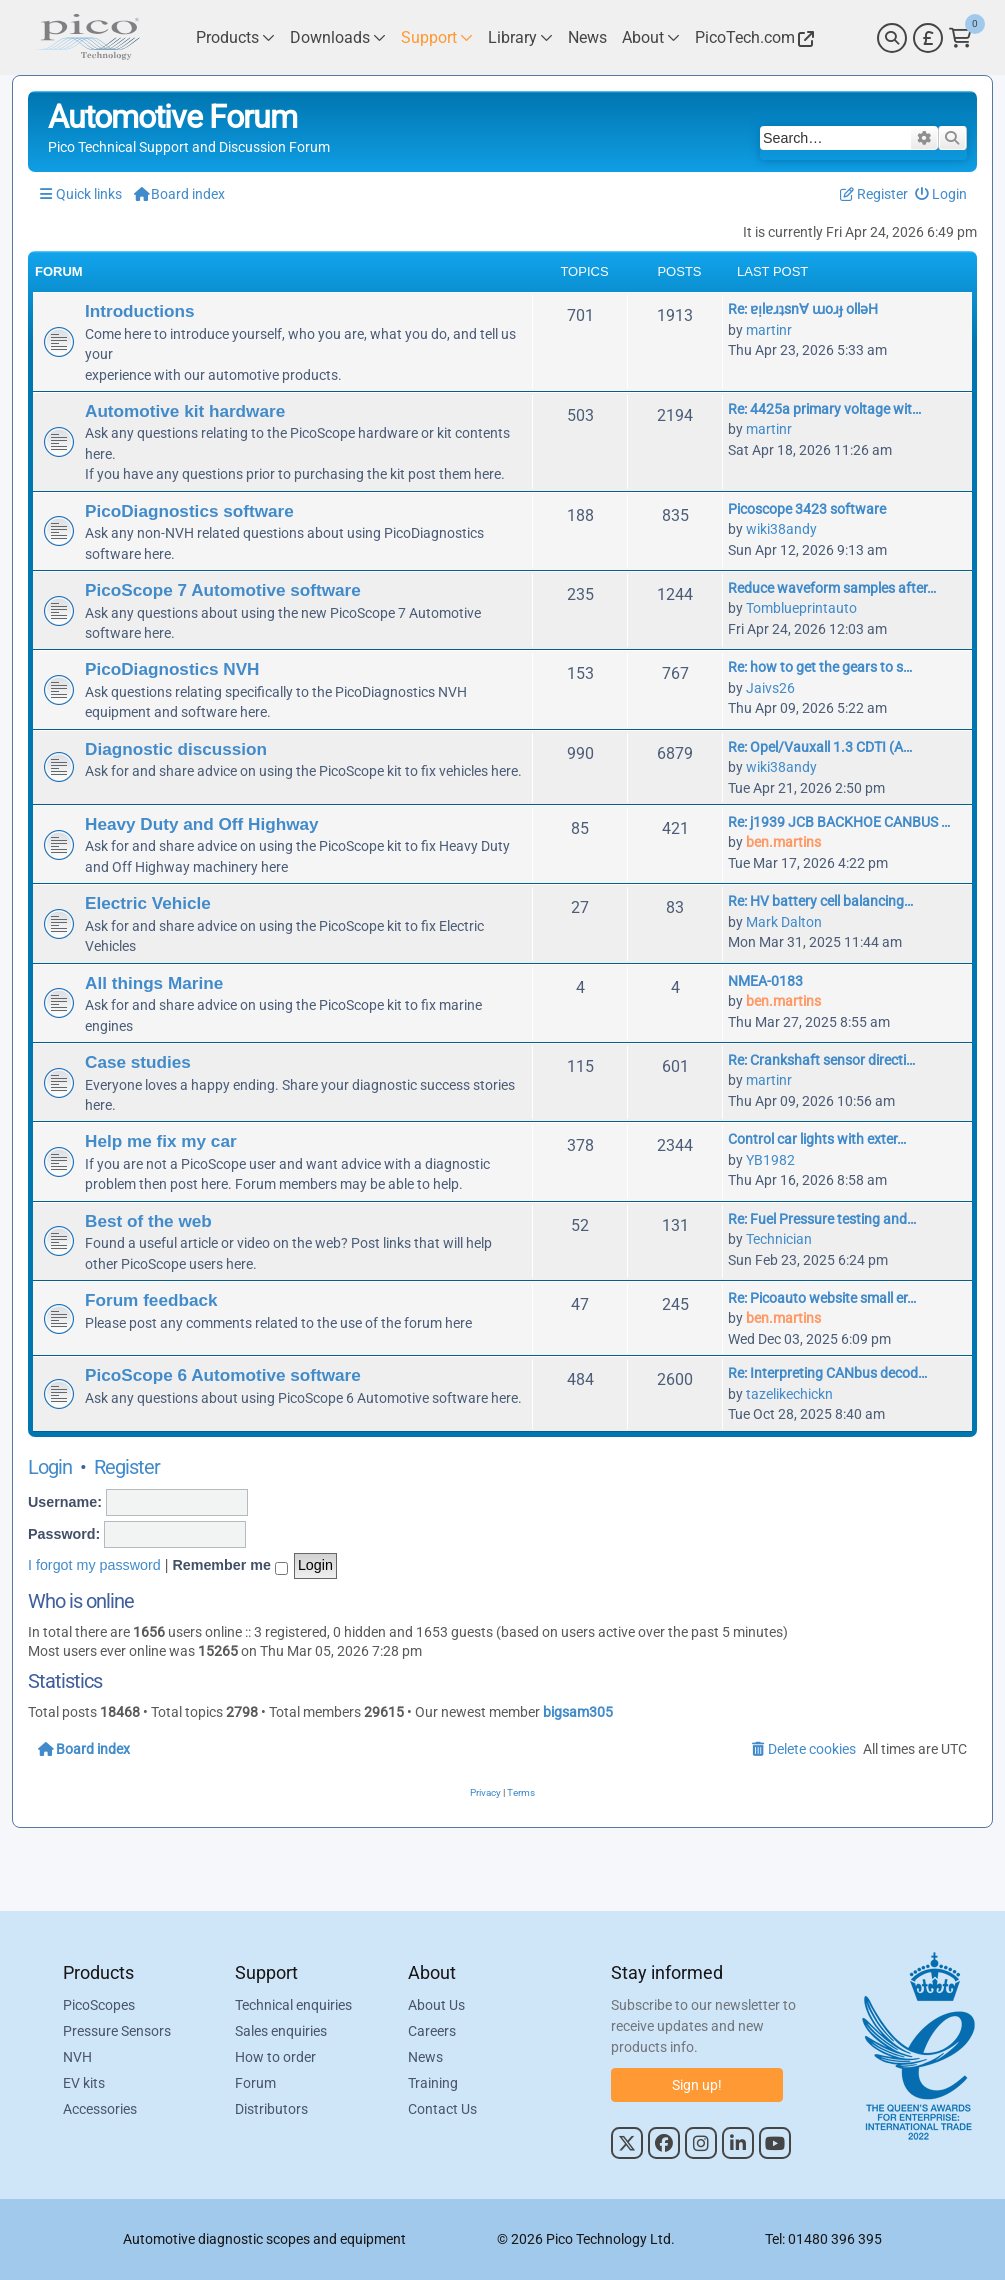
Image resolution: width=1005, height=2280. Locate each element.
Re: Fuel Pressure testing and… (822, 1219)
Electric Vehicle (148, 903)
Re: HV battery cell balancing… (820, 901)
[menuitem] (941, 194)
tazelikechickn (789, 1394)
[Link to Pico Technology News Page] (587, 37)
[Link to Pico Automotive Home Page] (88, 37)
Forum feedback (151, 1300)
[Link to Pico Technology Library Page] (520, 37)
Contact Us (442, 2109)
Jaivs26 (770, 688)
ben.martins (783, 842)
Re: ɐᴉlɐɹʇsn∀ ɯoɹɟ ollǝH (803, 309)
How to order (275, 2057)
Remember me (230, 1566)
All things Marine (154, 983)
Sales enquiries (281, 2031)
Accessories (100, 2109)
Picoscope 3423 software (807, 509)
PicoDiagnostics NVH (172, 669)
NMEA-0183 (765, 981)
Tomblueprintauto (801, 608)
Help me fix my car (161, 1141)
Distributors (271, 2109)
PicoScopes (99, 2005)
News (425, 2057)
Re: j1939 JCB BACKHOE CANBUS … (839, 822)
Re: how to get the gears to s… (820, 667)
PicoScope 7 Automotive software (223, 590)
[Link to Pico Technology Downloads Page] (338, 37)
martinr (769, 330)
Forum (255, 2083)
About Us (436, 2005)
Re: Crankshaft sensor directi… (821, 1060)
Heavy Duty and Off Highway (202, 824)
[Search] (892, 38)
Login (50, 1467)
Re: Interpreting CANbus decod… (827, 1373)
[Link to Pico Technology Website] (752, 37)
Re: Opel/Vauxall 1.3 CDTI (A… (820, 747)
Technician (779, 1239)
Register (127, 1467)
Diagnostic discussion (176, 749)
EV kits (84, 2083)
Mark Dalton (784, 922)
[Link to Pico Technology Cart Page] (960, 38)
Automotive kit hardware (185, 411)
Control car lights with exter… (817, 1139)
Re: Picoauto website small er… (822, 1298)
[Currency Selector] (928, 38)
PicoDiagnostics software (189, 511)
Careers (432, 2031)
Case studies (138, 1062)
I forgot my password (94, 1565)
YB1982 (770, 1160)
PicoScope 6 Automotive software (223, 1375)
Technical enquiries (293, 2005)
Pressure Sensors (117, 2031)
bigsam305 (578, 1712)
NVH (77, 2057)
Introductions (140, 311)
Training (433, 2083)
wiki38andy (781, 529)
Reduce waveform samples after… (832, 588)
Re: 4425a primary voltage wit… (824, 409)
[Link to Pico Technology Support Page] (437, 37)
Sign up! (697, 2085)
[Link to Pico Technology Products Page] (235, 37)
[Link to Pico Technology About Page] (651, 37)
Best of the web (148, 1221)
